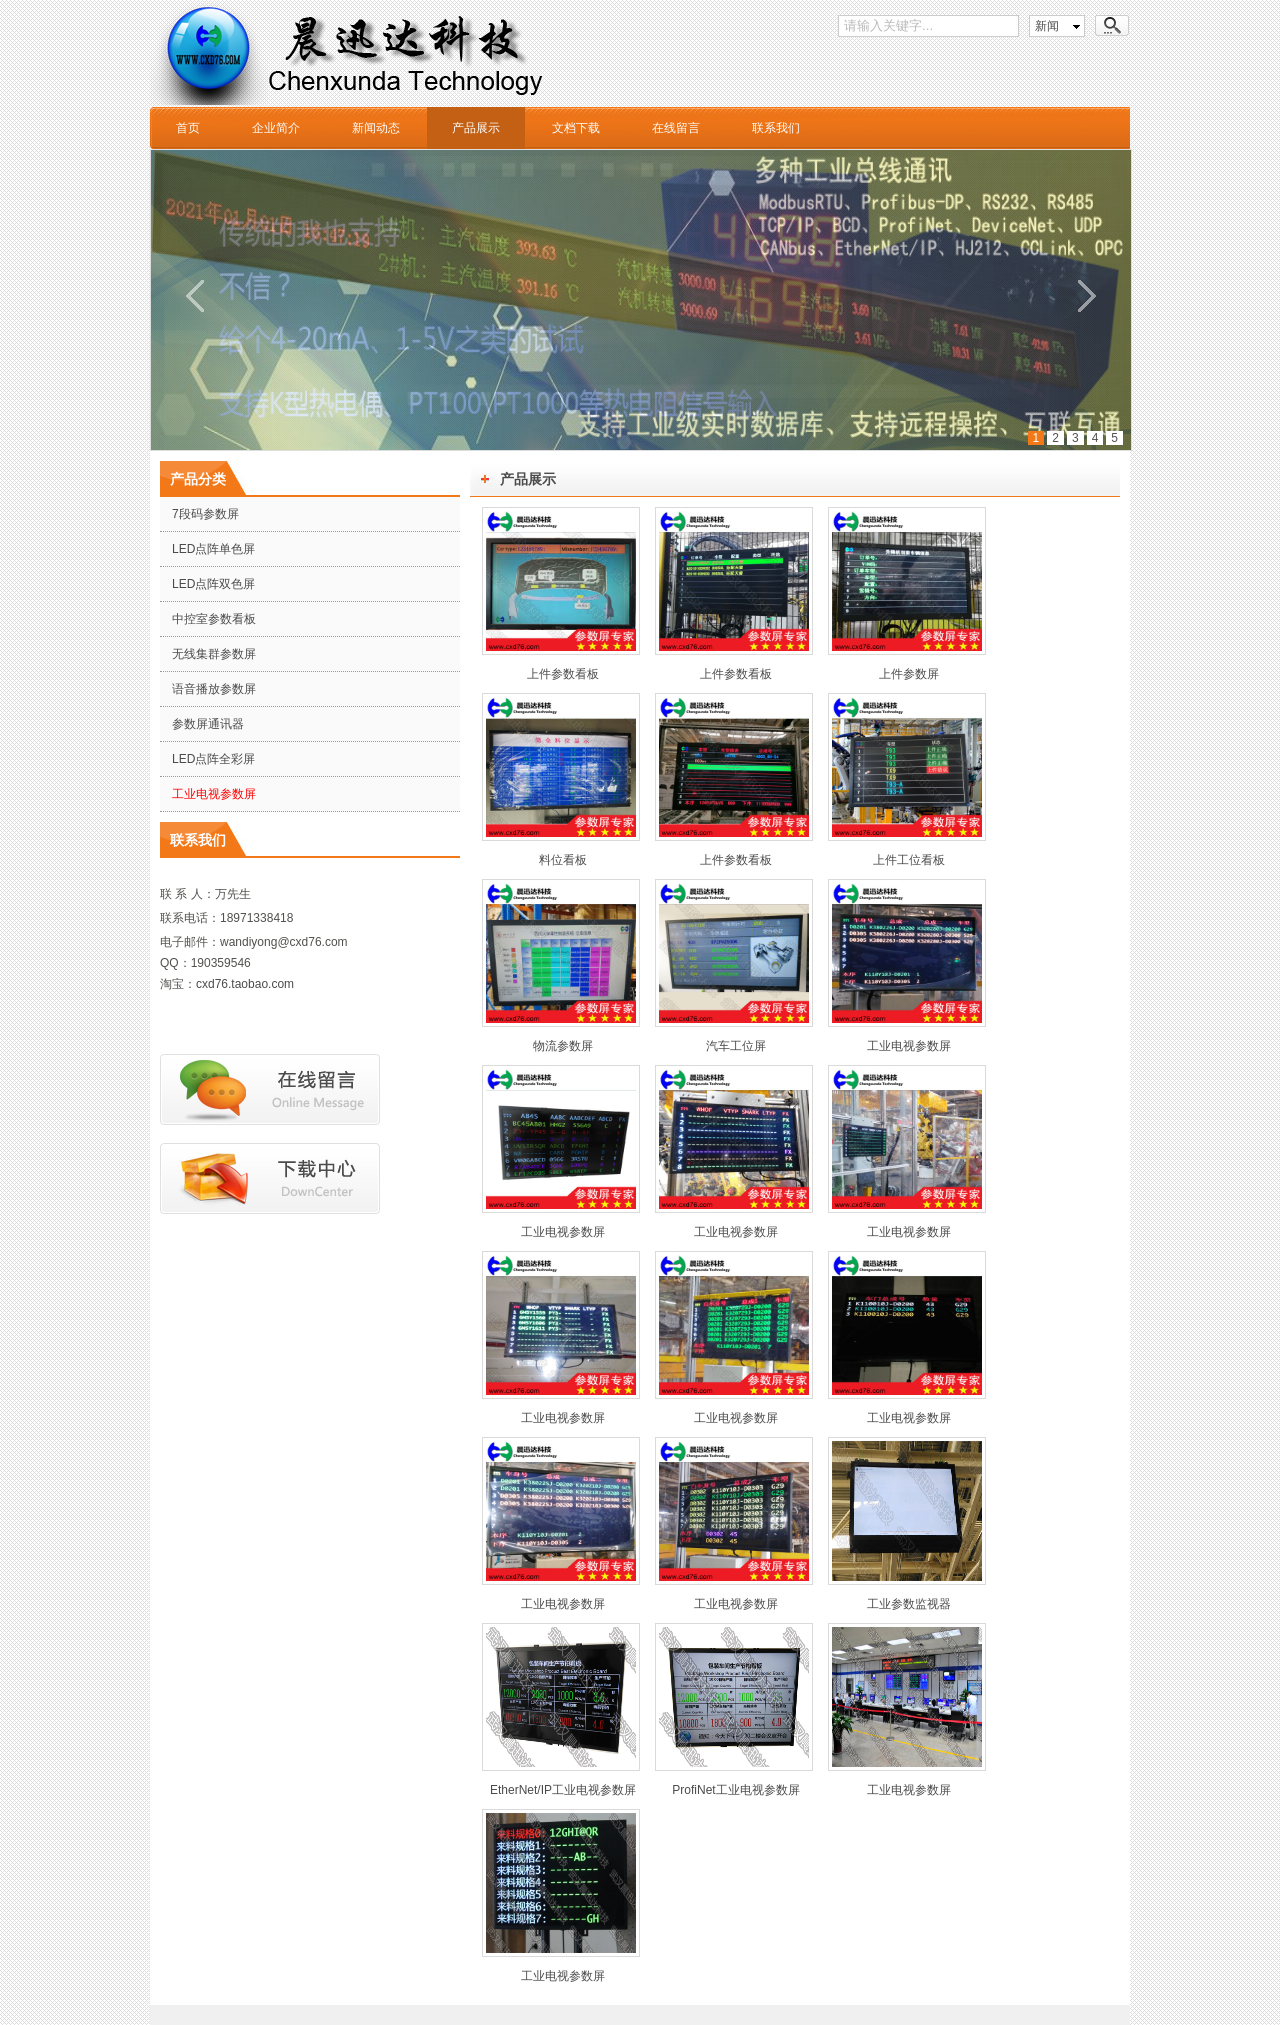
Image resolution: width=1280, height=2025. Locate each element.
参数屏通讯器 (208, 724)
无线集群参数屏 (214, 654)
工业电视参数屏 (214, 794)
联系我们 (776, 128)
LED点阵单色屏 (213, 549)
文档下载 (576, 128)
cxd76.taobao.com (245, 984)
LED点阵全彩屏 (213, 759)
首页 (188, 128)
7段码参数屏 (205, 514)
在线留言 (676, 128)
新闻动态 (376, 128)
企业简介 (276, 128)
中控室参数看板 (214, 619)
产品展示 (476, 128)
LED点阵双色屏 (213, 584)
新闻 (1047, 26)
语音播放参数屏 (214, 689)
